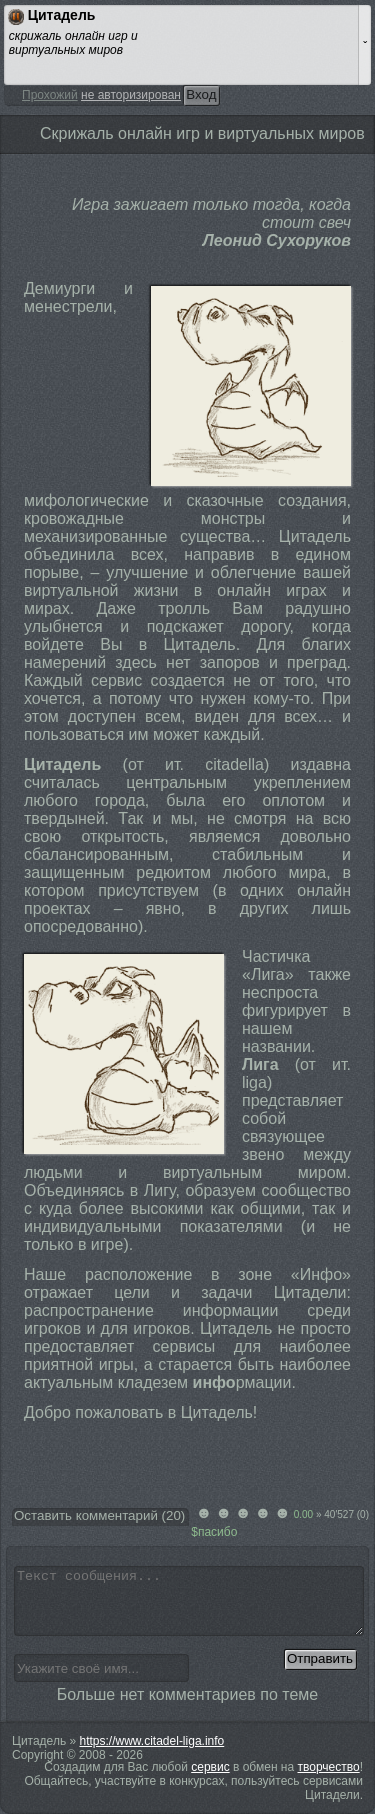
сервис (210, 1767)
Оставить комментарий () (99, 1515)
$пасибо (214, 1532)
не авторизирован (131, 95)
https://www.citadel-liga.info (152, 1741)
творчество (329, 1767)
